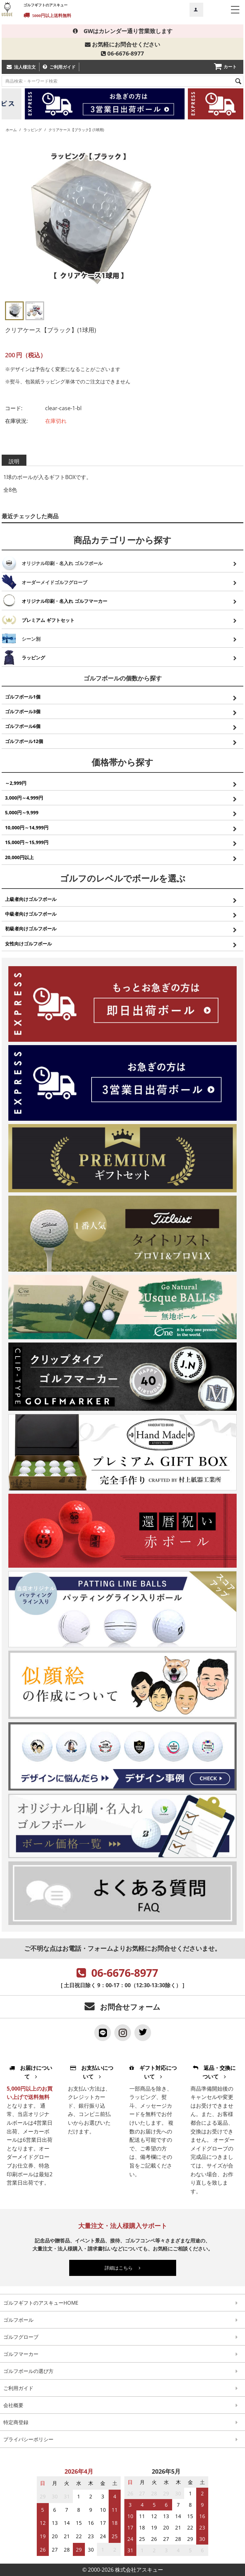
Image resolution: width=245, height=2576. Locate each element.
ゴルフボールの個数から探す (123, 678)
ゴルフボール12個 (24, 741)
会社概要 (13, 2405)
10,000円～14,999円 (26, 827)
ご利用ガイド (62, 67)
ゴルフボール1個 (22, 697)
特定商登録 (15, 2422)
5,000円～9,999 (21, 812)
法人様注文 (25, 67)
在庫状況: (16, 421)
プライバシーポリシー (28, 2439)
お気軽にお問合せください (122, 44)
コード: (13, 408)
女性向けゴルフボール (28, 943)
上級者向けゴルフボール (30, 899)
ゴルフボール (18, 2319)
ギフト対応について (153, 2072)
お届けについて (30, 2072)
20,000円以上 (19, 857)
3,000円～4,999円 (24, 798)
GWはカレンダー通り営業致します (122, 31)
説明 (14, 461)
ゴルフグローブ (20, 2336)
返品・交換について (214, 2072)
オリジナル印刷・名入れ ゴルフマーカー (64, 601)
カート (230, 67)
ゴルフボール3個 (22, 711)
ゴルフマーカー (20, 2354)
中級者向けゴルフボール (30, 914)
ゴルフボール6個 (22, 726)
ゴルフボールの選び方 (28, 2371)
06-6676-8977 (122, 53)
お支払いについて (91, 2072)
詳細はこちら (122, 2268)
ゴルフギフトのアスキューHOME (40, 2302)
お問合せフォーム (130, 2007)
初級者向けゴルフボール (30, 928)
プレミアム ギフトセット (48, 620)
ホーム (11, 129)
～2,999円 (15, 783)
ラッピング (32, 129)
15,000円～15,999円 (26, 842)
